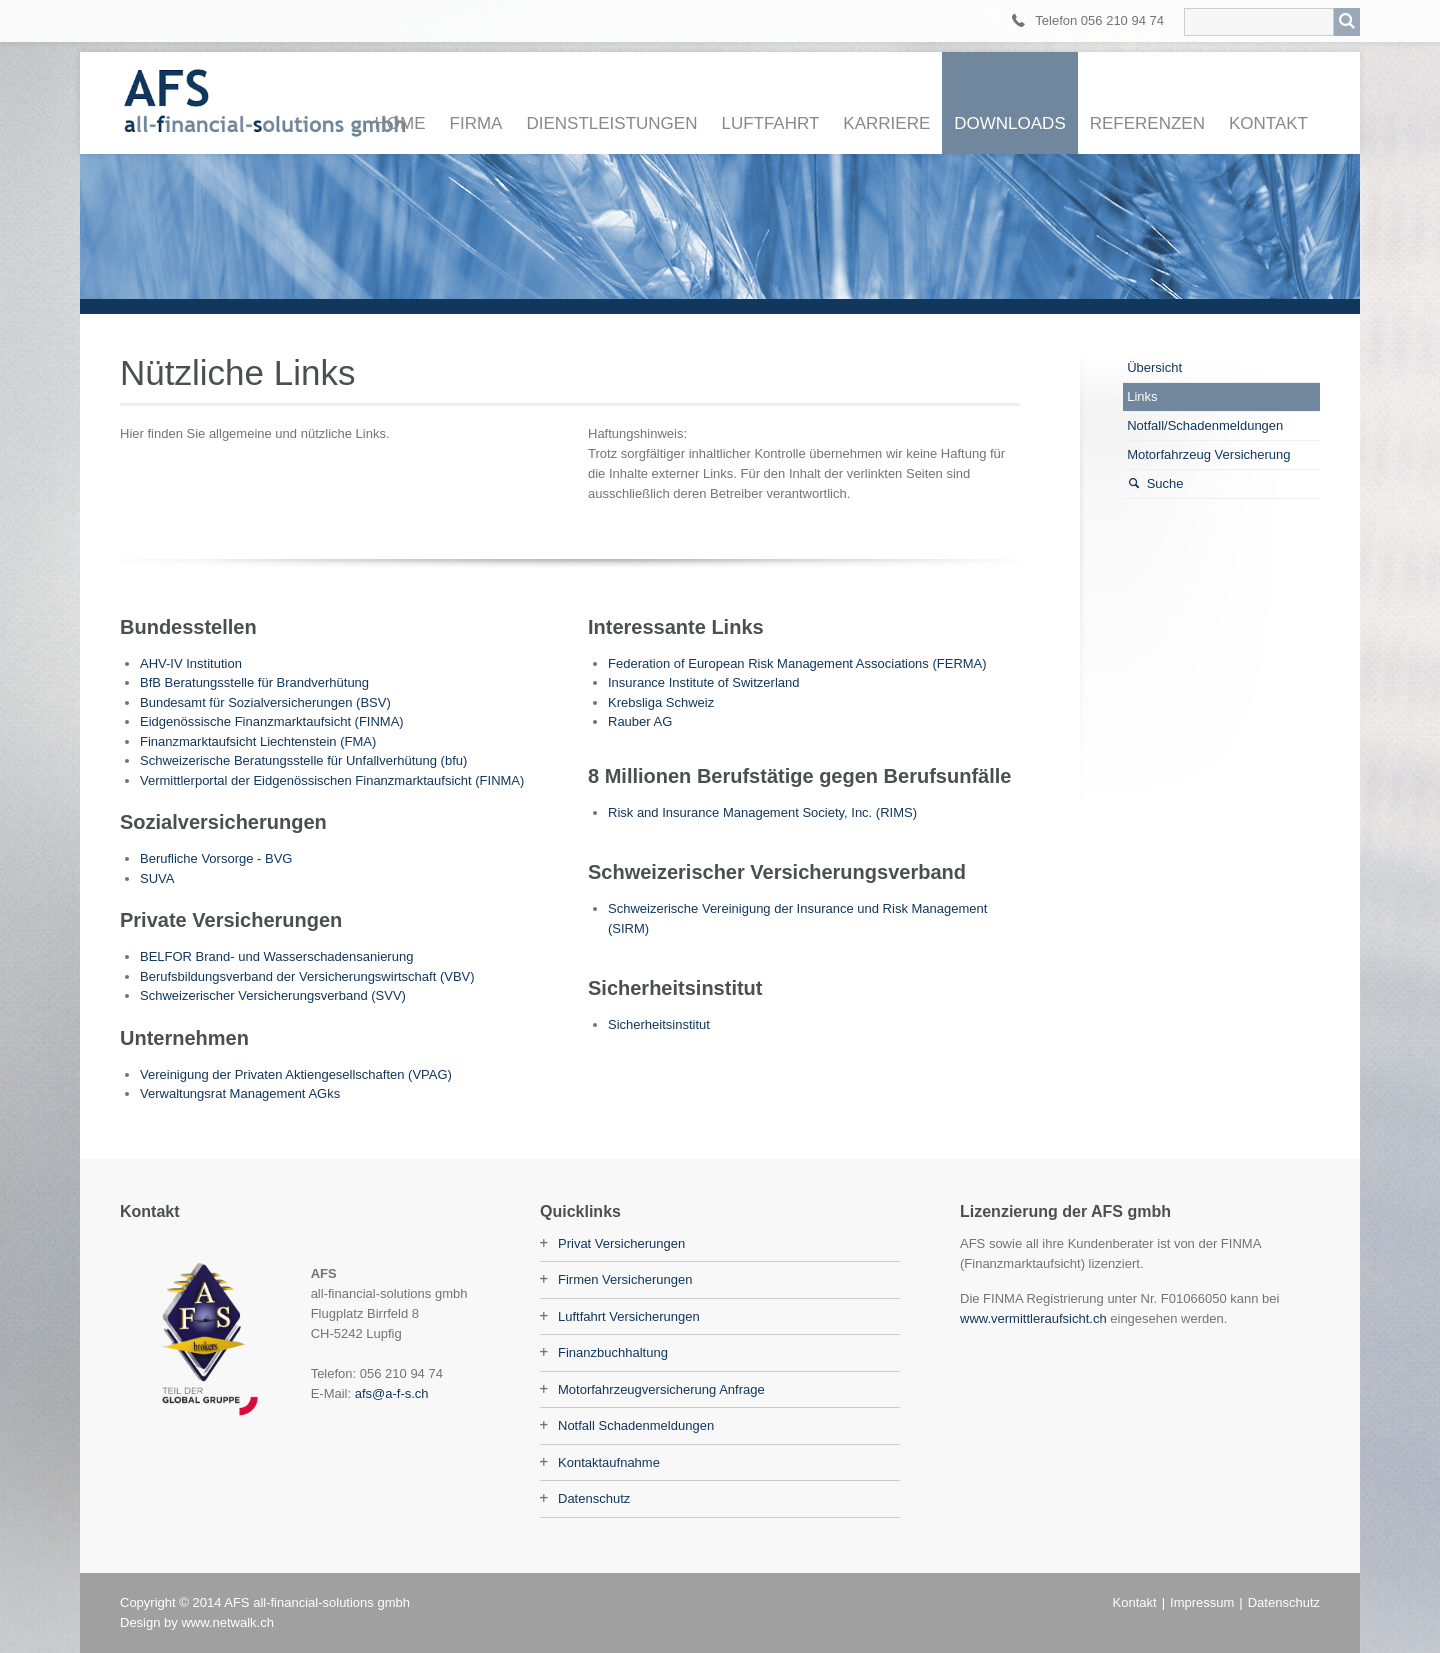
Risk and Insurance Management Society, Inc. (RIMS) (762, 812)
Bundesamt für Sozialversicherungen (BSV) (265, 702)
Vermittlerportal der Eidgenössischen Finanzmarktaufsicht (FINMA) (332, 780)
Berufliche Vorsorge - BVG (216, 858)
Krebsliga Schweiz (661, 702)
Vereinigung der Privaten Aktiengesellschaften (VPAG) (296, 1074)
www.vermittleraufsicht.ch (1033, 1318)
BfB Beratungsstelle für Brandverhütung (254, 682)
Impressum (1202, 1602)
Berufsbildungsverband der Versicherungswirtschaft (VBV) (307, 976)
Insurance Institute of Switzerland (704, 682)
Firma (476, 123)
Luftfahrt (770, 123)
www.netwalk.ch (227, 1622)
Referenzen (1147, 123)
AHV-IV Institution (191, 663)
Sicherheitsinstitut (659, 1024)
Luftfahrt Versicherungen (629, 1316)
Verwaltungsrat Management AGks (240, 1093)
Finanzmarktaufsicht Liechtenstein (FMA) (258, 741)
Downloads (1009, 123)
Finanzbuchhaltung (613, 1352)
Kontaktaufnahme (609, 1462)
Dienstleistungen (611, 123)
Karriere (886, 123)
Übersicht (1154, 367)
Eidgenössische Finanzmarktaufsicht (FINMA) (272, 721)
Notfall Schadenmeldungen (636, 1425)
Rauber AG (640, 721)
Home (400, 123)
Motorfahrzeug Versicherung (1208, 454)
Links (1142, 396)
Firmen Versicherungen (625, 1279)
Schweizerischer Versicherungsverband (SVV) (273, 995)
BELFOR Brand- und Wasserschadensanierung (276, 956)
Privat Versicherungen (621, 1243)
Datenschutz (594, 1498)
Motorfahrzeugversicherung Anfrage (661, 1389)
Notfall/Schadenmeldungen (1205, 425)
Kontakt (1268, 123)
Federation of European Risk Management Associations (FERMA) (797, 663)
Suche (1165, 483)
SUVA (157, 878)
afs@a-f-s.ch (392, 1393)
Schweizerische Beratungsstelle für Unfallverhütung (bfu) (303, 760)
